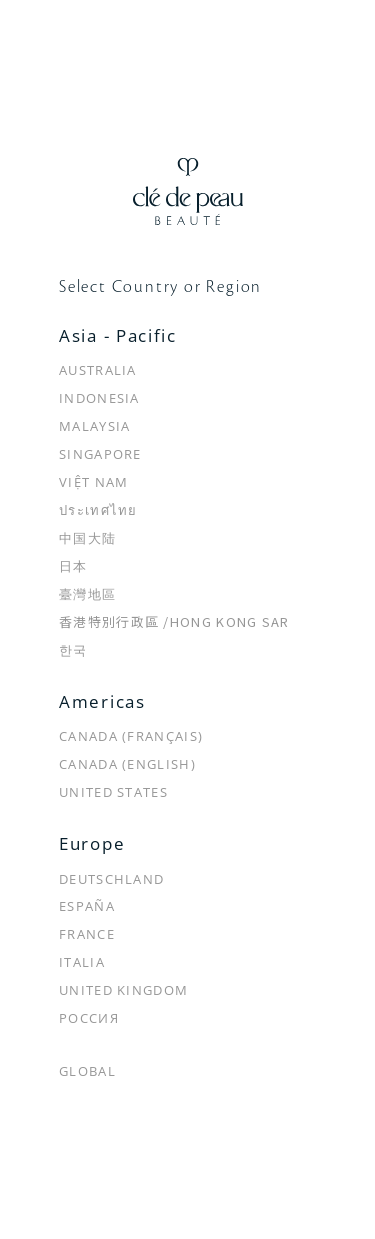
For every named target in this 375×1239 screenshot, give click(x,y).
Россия (89, 1018)
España (87, 906)
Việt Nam (93, 482)
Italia (82, 962)
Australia (98, 370)
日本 (73, 566)
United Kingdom (123, 990)
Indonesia (99, 398)
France (87, 934)
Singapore (100, 454)
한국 (73, 650)
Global (87, 1071)
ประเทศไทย (98, 510)
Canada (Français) (131, 736)
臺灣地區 (87, 594)
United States (113, 792)
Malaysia (94, 426)
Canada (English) (127, 764)
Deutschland (111, 879)
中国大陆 (87, 538)
